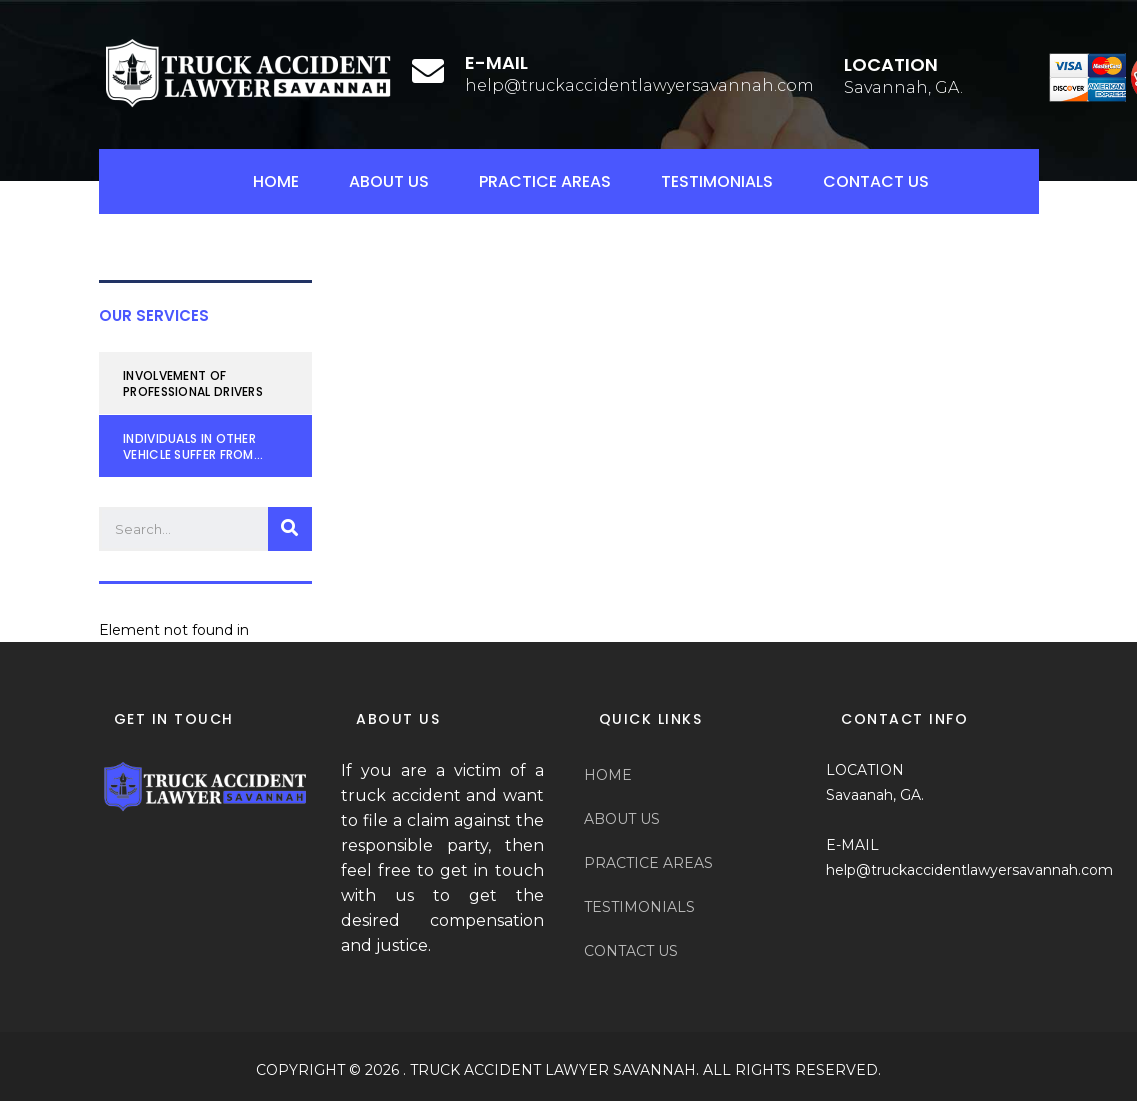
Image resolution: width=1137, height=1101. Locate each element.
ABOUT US (389, 181)
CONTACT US (876, 181)
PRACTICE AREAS (545, 181)
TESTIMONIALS (717, 181)
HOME (276, 181)
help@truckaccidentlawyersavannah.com (639, 85)
